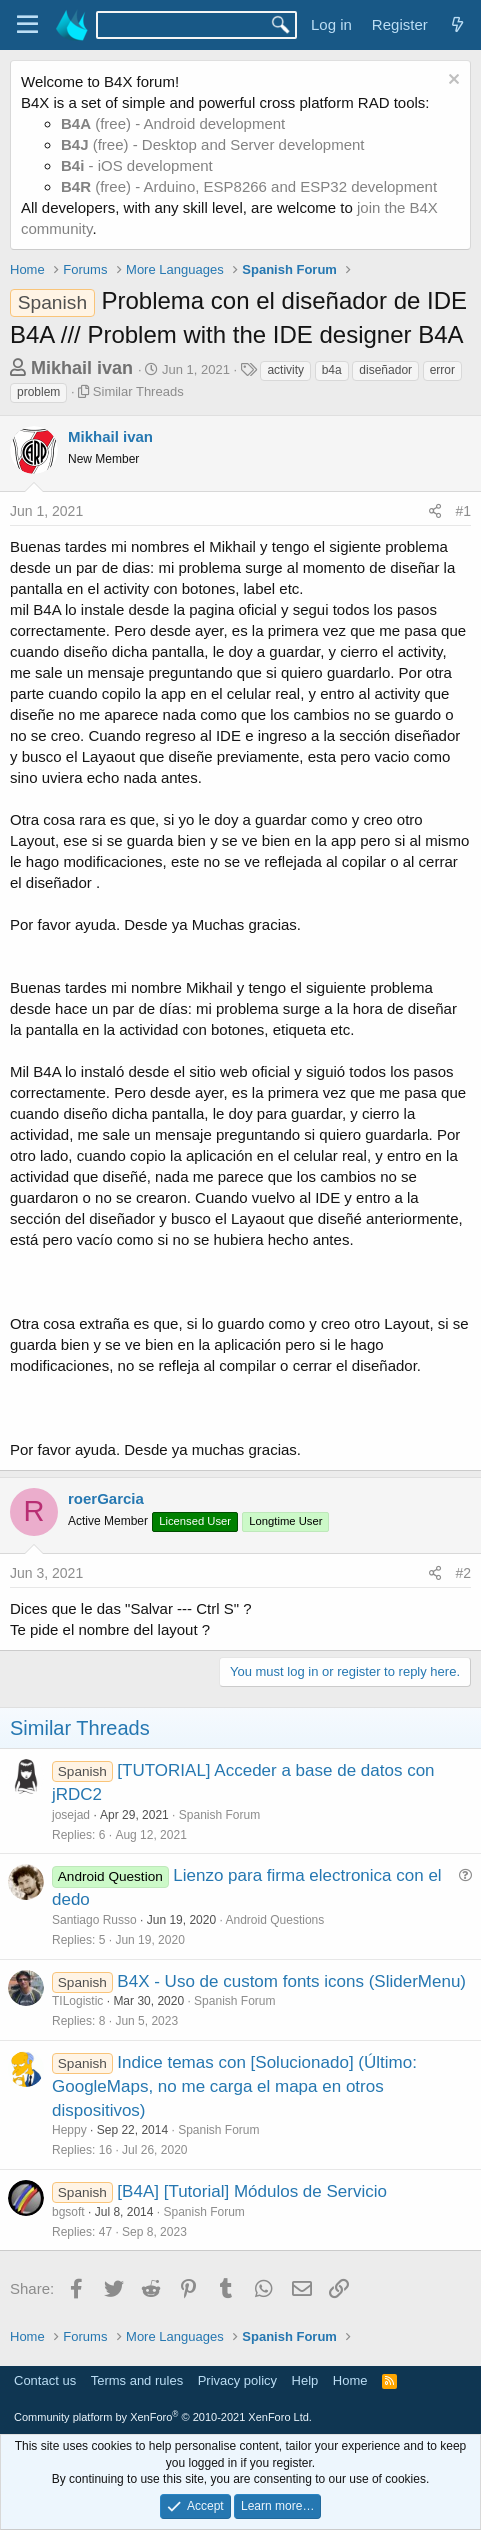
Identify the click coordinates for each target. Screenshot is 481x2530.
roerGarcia (106, 1498)
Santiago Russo (94, 1920)
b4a (332, 370)
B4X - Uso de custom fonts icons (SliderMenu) (291, 1981)
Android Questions (275, 1920)
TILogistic (77, 2001)
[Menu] (27, 25)
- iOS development (137, 165)
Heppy (69, 2130)
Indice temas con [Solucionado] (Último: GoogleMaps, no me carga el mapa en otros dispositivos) (234, 2086)
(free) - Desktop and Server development (213, 144)
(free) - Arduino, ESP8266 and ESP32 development (249, 186)
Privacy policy (237, 2380)
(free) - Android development (173, 123)
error (442, 370)
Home (350, 2380)
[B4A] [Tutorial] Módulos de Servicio (252, 2191)
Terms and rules (137, 2380)
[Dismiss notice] (451, 81)
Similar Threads (138, 391)
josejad (71, 1815)
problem (38, 392)
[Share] (435, 512)
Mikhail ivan (82, 368)
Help (305, 2380)
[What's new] (457, 24)
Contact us (45, 2380)
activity (285, 370)
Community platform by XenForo (163, 2417)
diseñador (385, 370)
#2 (463, 1573)
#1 (463, 511)
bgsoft (68, 2212)
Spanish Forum (219, 1815)
